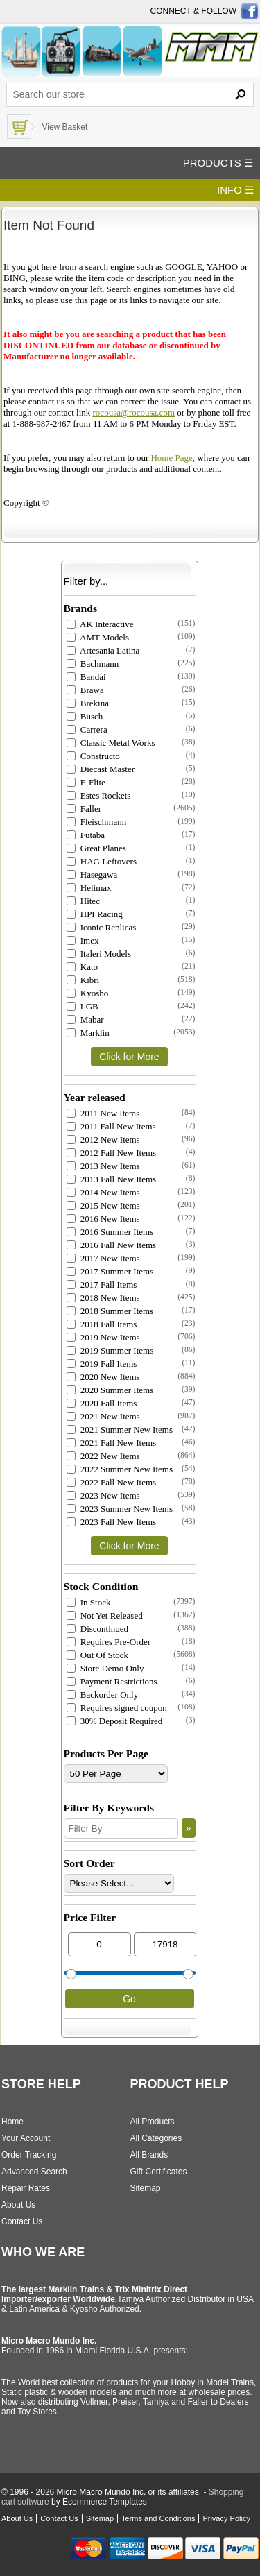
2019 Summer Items (110, 1350)
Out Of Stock (98, 1655)
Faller (84, 808)
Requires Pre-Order (109, 1642)
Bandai (86, 677)
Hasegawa (92, 874)
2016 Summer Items (110, 1232)
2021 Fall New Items (112, 1443)
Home (12, 2121)
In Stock (89, 1602)
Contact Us (21, 2221)
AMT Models (98, 637)
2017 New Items (103, 1258)
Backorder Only (103, 1694)
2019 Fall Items (102, 1363)
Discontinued (98, 1628)
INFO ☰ (235, 190)
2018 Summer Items (110, 1311)
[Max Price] (165, 1944)
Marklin (88, 1032)
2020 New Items (103, 1377)
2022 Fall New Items (112, 1482)
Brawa (85, 690)
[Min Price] (99, 1944)
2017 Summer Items (110, 1271)
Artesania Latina (103, 650)
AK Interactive (100, 624)
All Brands (149, 2155)
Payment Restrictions (112, 1681)
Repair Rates (25, 2188)
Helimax (89, 887)
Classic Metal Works (111, 742)
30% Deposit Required (115, 1721)
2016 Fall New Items (112, 1245)
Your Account (25, 2138)
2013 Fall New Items (112, 1179)
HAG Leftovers (102, 861)
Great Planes (96, 848)
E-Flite (86, 782)
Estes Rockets (99, 795)
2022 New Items (103, 1456)
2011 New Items (103, 1113)
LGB (82, 1006)
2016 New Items (103, 1218)
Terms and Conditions (158, 2518)
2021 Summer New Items (120, 1429)
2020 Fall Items (102, 1403)
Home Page (171, 457)
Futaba (86, 835)
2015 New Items (103, 1205)
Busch (85, 716)
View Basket (64, 127)
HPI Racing (95, 914)
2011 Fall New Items (111, 1126)
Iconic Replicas (102, 927)
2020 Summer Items (110, 1390)
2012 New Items (103, 1139)
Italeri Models (99, 953)
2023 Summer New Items (120, 1508)
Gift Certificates (158, 2171)
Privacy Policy (226, 2518)
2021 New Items (103, 1416)
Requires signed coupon (117, 1708)
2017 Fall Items (102, 1284)
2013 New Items (103, 1166)
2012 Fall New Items (112, 1153)
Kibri (83, 980)
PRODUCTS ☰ (218, 163)
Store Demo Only (105, 1668)
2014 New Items (103, 1192)
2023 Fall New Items (112, 1522)
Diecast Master (101, 769)
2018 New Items (103, 1298)
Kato (82, 967)
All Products (152, 2121)
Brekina (88, 703)
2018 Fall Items (102, 1324)
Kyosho (88, 993)
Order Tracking (28, 2155)
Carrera (87, 729)
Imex (83, 940)
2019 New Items (103, 1337)
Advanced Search (34, 2171)
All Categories (156, 2138)
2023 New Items (103, 1495)
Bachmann (93, 663)
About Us (18, 2205)
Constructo (93, 756)
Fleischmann (97, 822)
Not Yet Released (105, 1615)
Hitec (83, 901)
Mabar (85, 1019)
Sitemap (145, 2188)
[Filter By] (121, 1828)
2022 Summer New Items (120, 1469)
